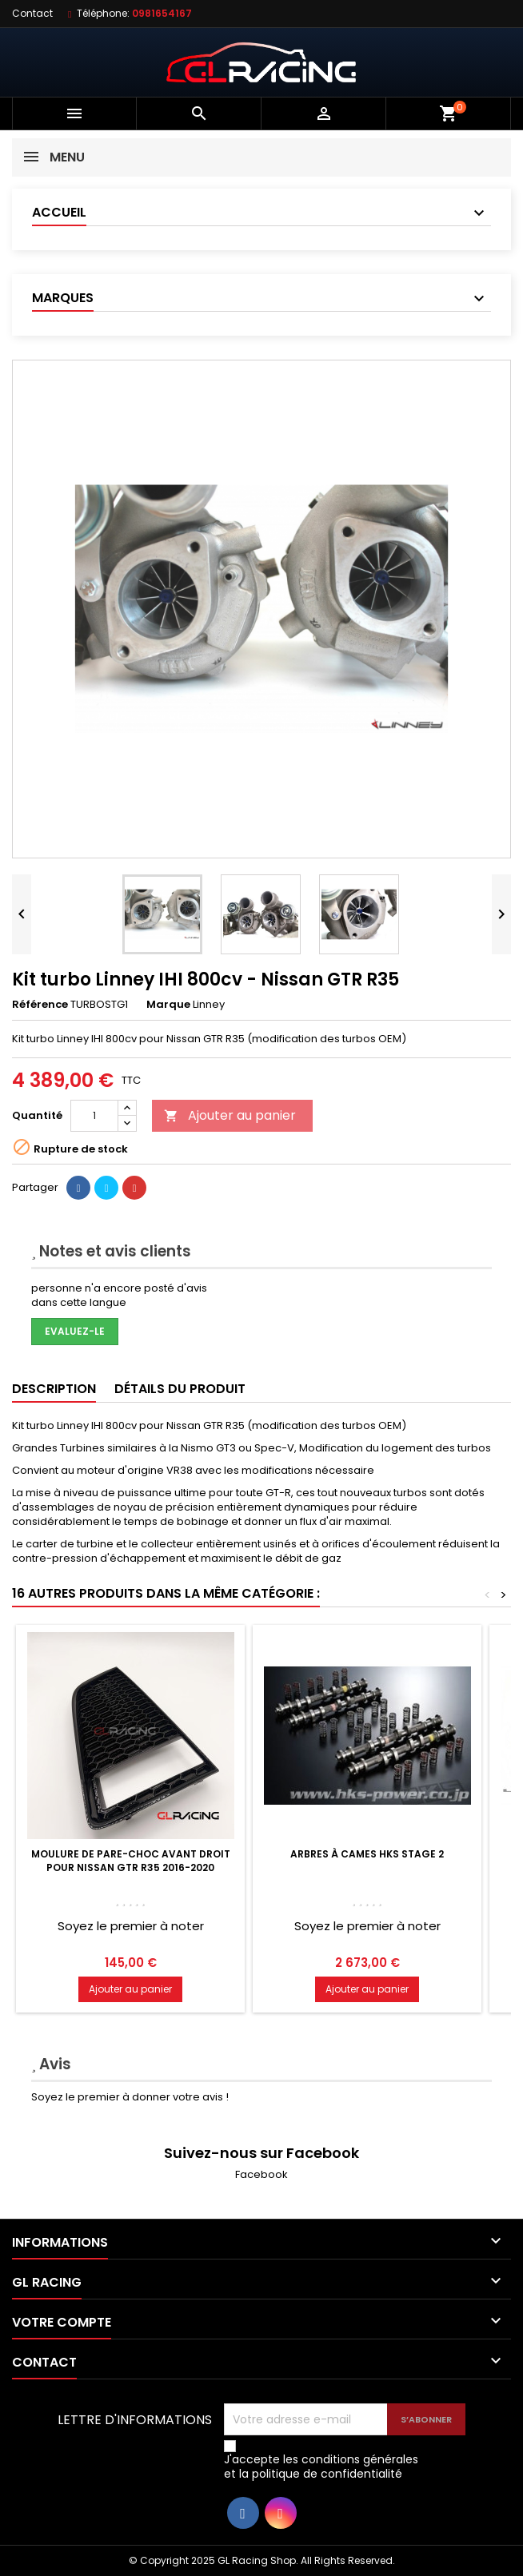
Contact (32, 13)
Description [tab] (54, 1389)
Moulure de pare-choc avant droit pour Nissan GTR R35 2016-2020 (130, 1860)
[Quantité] (94, 1116)
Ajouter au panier (230, 1115)
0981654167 (162, 13)
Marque (168, 1004)
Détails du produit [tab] (180, 1389)
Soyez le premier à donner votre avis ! (130, 2096)
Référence (40, 1004)
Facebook (261, 2174)
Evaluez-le (75, 1331)
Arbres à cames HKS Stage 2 (367, 1854)
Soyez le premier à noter (131, 1925)
